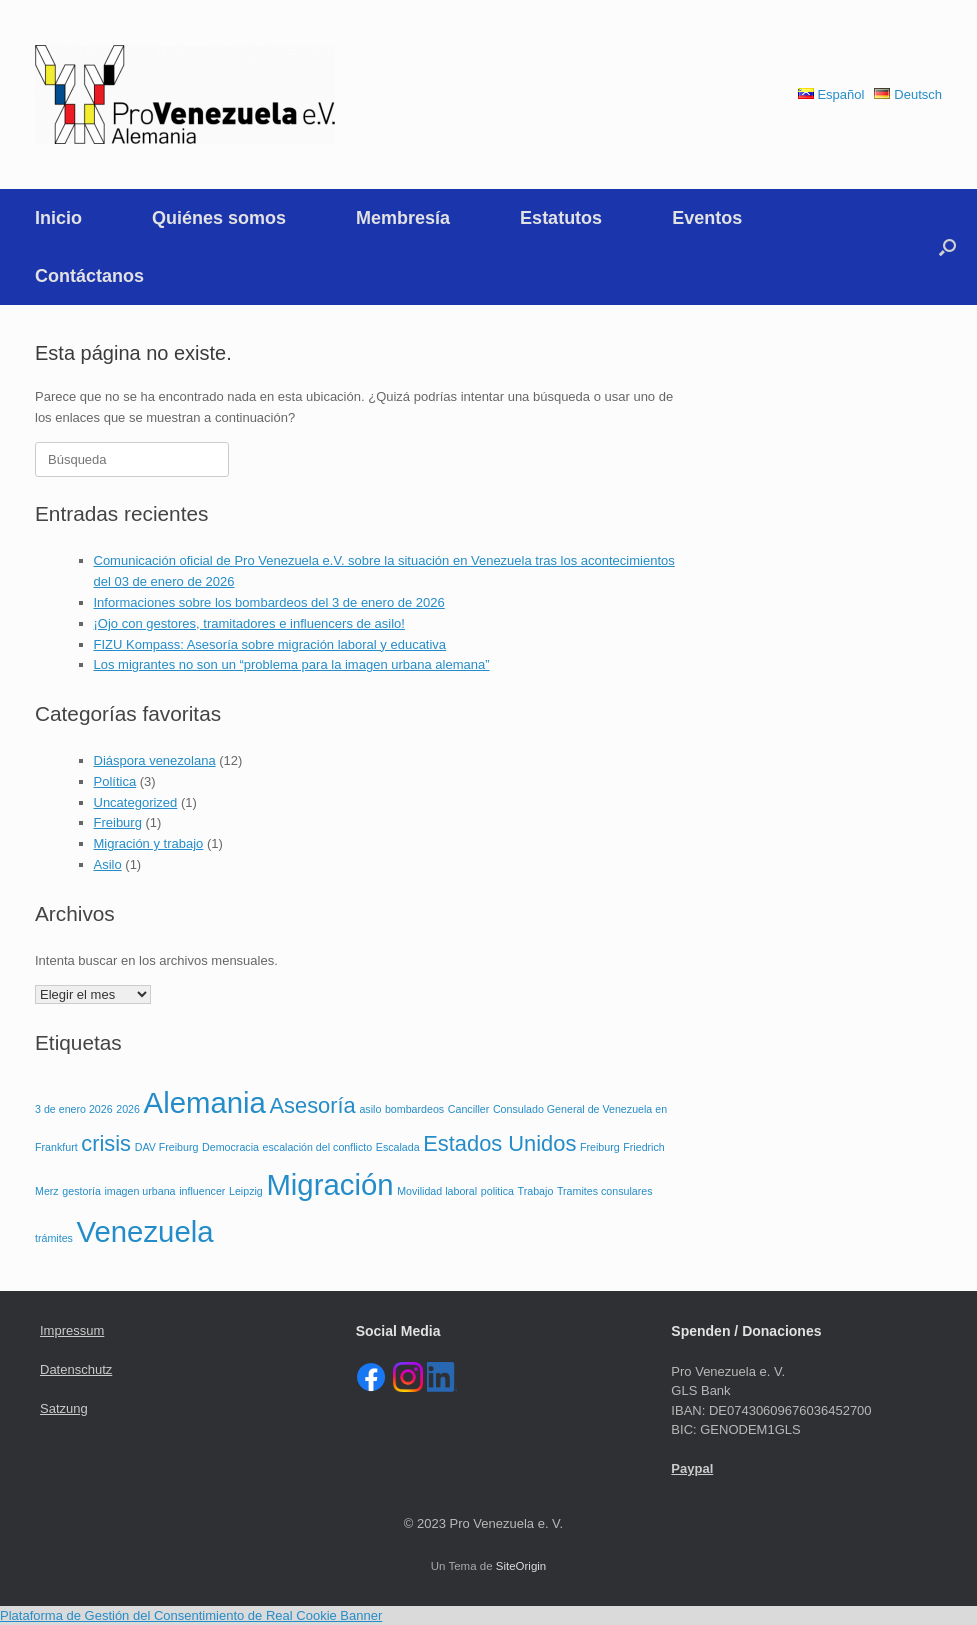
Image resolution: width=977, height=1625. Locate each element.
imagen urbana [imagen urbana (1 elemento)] (139, 1191)
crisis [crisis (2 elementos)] (106, 1143)
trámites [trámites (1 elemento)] (54, 1238)
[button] (947, 247)
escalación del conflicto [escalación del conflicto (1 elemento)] (318, 1147)
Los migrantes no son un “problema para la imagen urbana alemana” (292, 664)
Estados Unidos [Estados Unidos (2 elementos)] (499, 1143)
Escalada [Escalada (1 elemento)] (398, 1147)
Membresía (403, 218)
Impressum (72, 1330)
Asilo (108, 864)
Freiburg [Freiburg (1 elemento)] (600, 1147)
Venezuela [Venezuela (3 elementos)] (145, 1231)
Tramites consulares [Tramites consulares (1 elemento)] (605, 1191)
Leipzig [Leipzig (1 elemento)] (246, 1191)
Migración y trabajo (149, 843)
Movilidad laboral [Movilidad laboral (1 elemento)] (437, 1191)
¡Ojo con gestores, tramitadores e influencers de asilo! (249, 623)
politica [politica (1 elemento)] (497, 1191)
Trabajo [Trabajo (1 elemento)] (536, 1191)
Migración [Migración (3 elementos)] (329, 1184)
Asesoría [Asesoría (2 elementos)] (313, 1105)
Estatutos (561, 218)
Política (115, 781)
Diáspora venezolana (155, 760)
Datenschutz (76, 1369)
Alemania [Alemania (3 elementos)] (205, 1102)
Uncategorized (136, 802)
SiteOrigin (521, 1566)
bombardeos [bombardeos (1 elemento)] (414, 1109)
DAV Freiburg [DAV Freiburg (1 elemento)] (167, 1147)
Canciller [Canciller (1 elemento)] (468, 1109)
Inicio (58, 218)
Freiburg (118, 822)
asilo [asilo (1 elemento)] (370, 1109)
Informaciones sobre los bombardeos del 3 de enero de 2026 (269, 602)
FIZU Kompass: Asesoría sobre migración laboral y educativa (270, 644)
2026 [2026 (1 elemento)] (128, 1109)
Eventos (707, 218)
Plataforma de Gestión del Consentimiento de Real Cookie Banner (191, 1615)
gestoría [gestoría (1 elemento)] (81, 1191)
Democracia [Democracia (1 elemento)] (230, 1147)
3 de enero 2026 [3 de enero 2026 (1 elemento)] (74, 1109)
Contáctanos (89, 276)
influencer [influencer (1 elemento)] (202, 1191)
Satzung (64, 1408)
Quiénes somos (219, 218)
